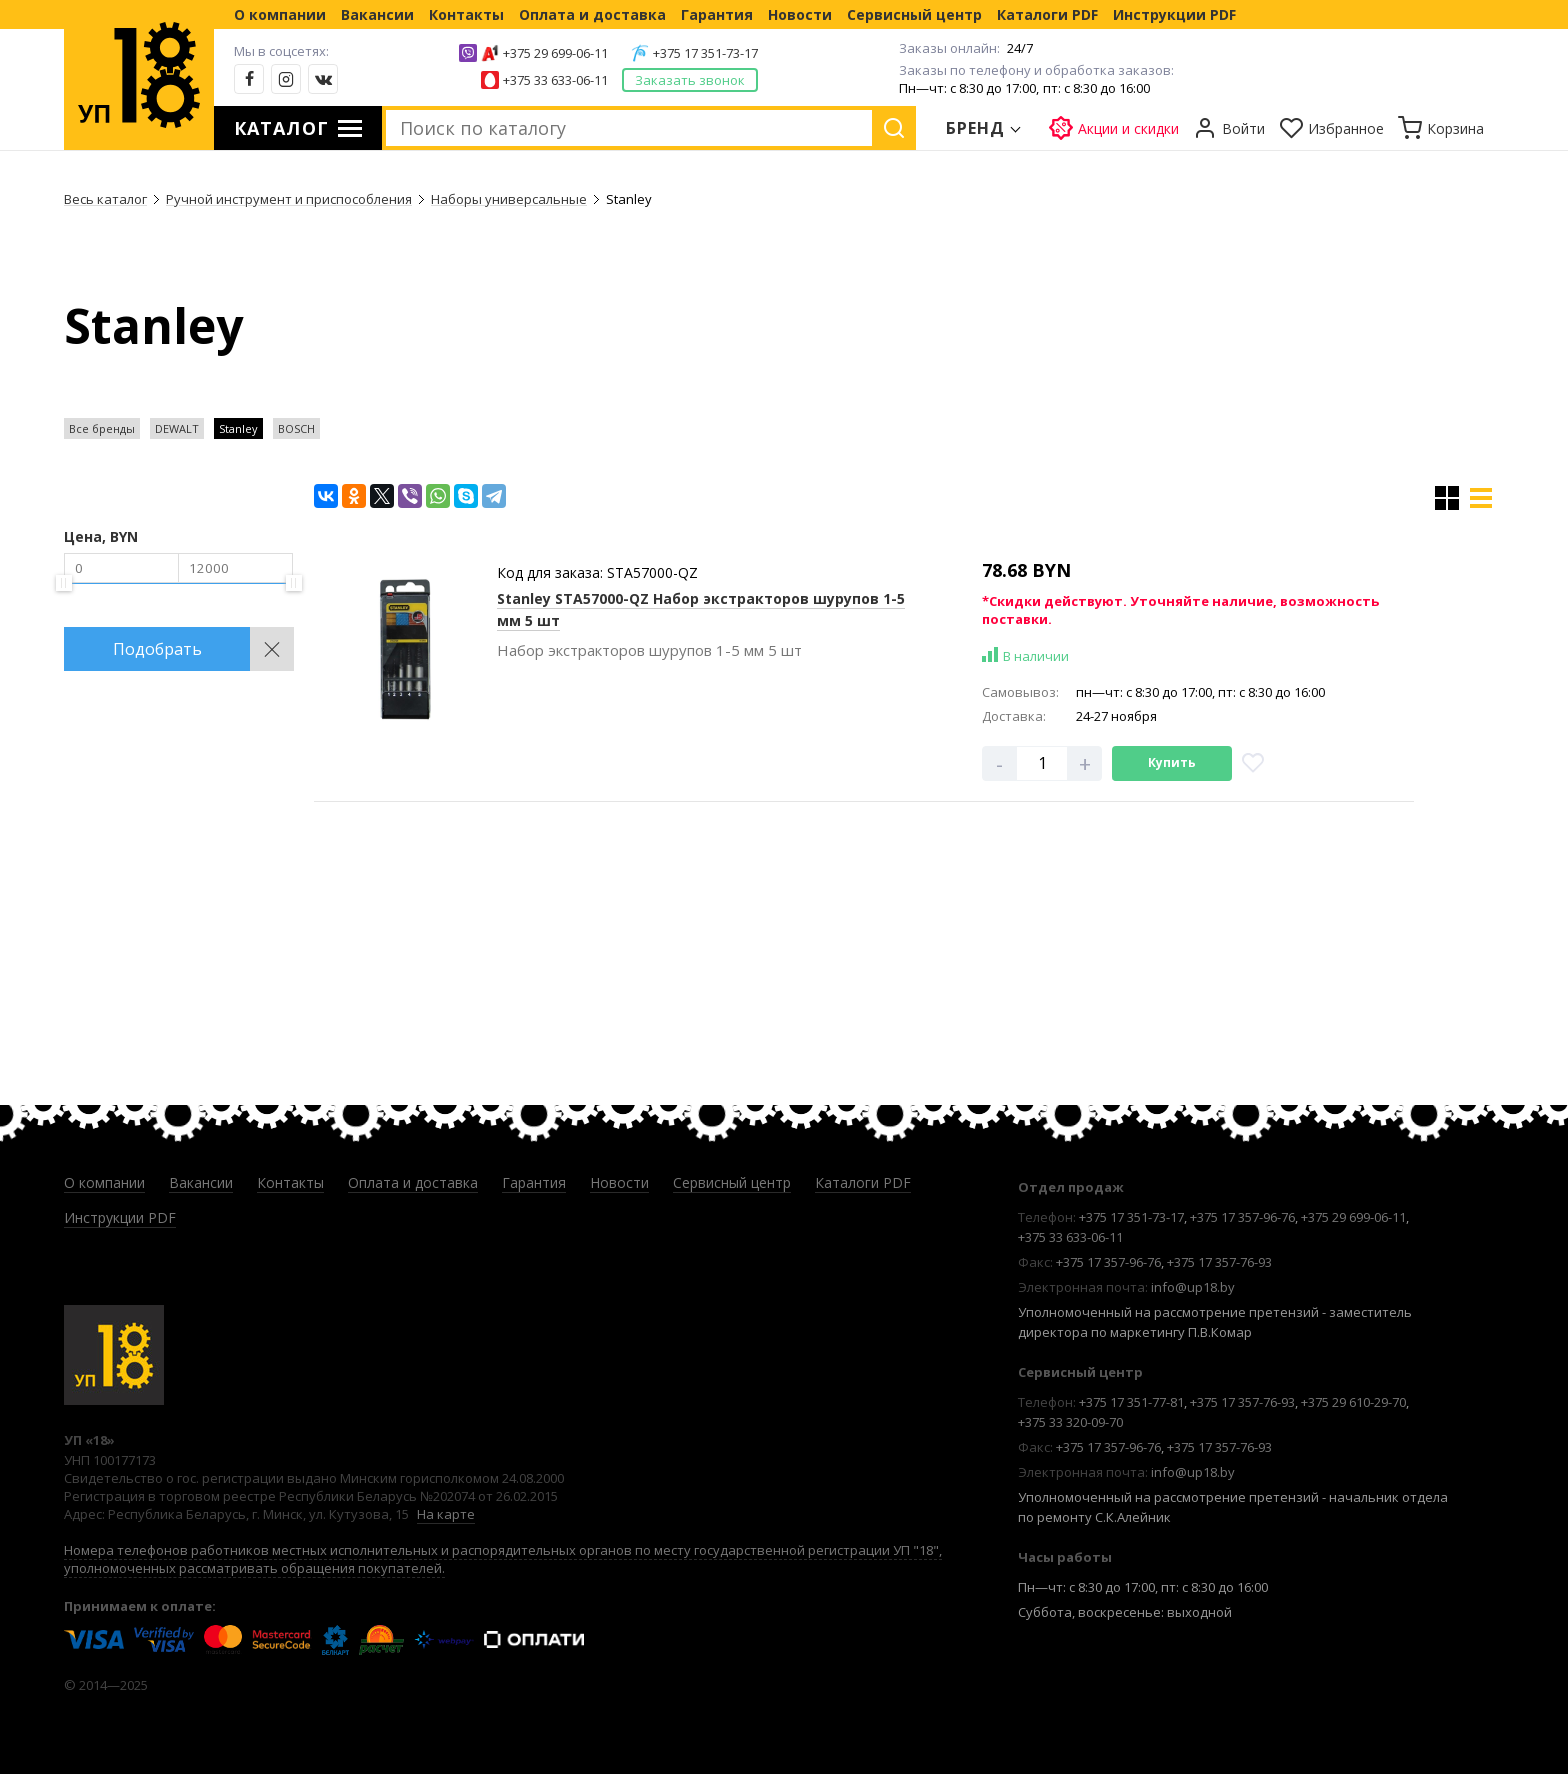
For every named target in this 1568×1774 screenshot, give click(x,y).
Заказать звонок (690, 80)
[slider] (64, 583)
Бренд (976, 128)
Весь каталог (105, 199)
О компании (280, 14)
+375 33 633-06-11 (555, 80)
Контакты (466, 14)
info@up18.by (1193, 1287)
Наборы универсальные (509, 199)
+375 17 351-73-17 (705, 53)
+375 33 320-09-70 (1070, 1422)
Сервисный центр (914, 14)
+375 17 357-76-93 (1219, 1262)
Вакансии (377, 14)
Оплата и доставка (592, 14)
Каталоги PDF (1047, 14)
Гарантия (717, 14)
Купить (1172, 762)
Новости (800, 14)
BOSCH (296, 428)
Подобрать (157, 649)
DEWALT (177, 428)
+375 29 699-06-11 (555, 53)
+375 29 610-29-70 (1353, 1402)
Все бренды (102, 428)
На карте (446, 1514)
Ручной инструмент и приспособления (289, 199)
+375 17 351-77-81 (1131, 1402)
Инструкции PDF (1174, 14)
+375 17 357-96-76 (1242, 1217)
